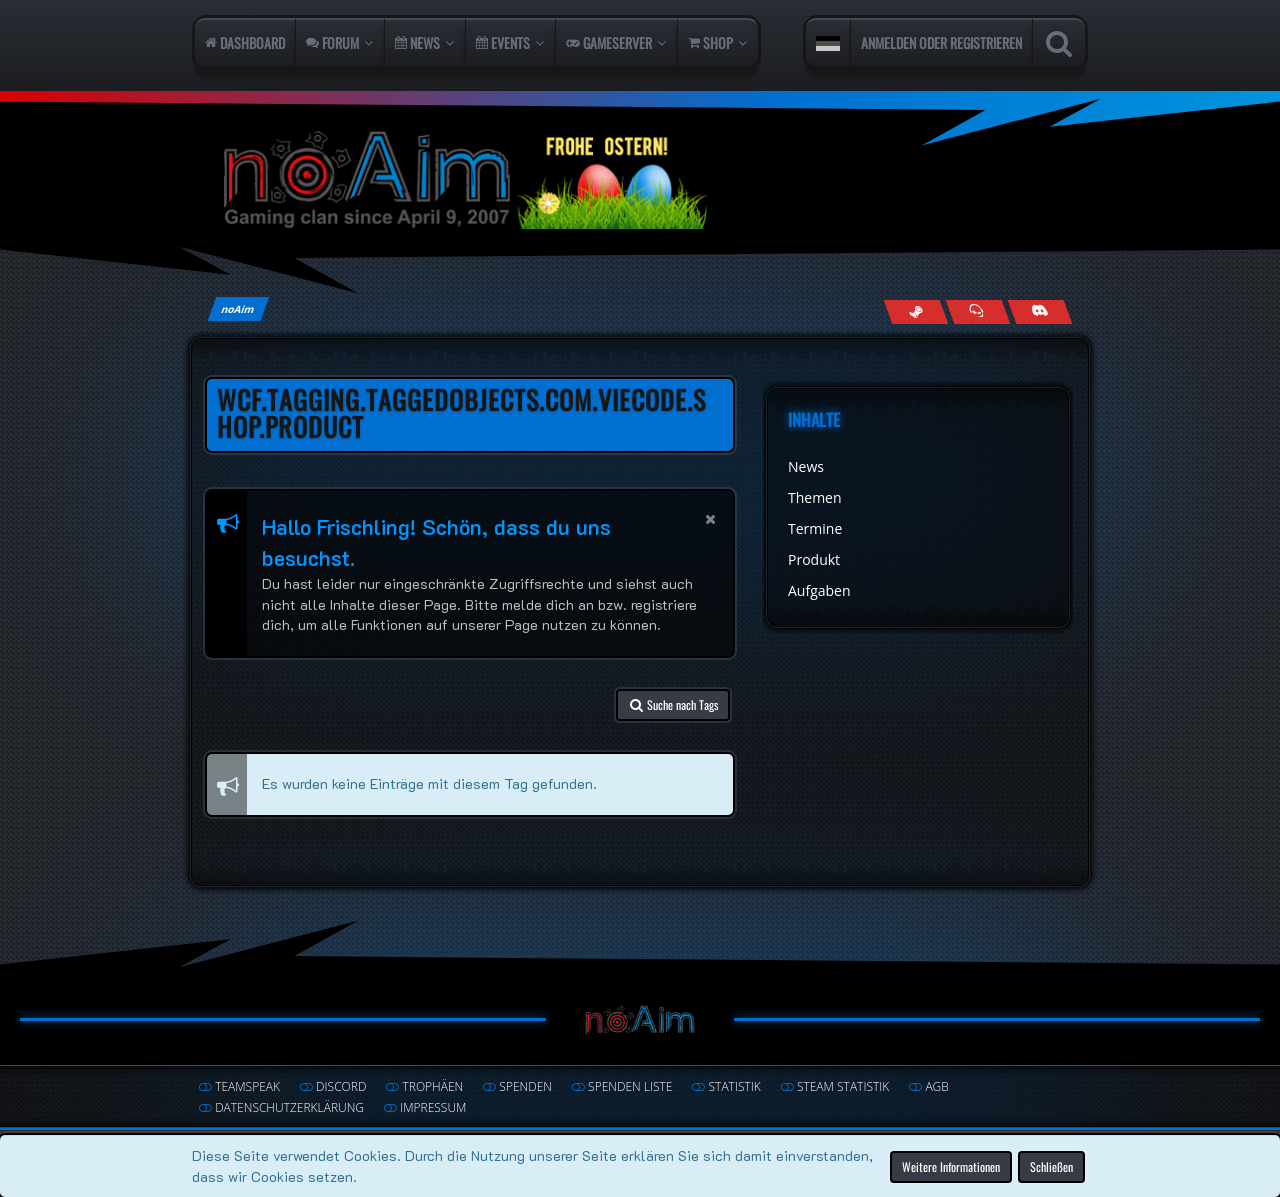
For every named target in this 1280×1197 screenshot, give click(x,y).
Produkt (814, 559)
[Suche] (1058, 43)
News (806, 466)
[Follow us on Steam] (915, 311)
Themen (815, 497)
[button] (828, 43)
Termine (815, 528)
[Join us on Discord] (1039, 311)
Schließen (1051, 1165)
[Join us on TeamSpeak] (977, 311)
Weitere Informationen (951, 1165)
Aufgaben (819, 590)
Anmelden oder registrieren (941, 42)
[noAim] (640, 179)
